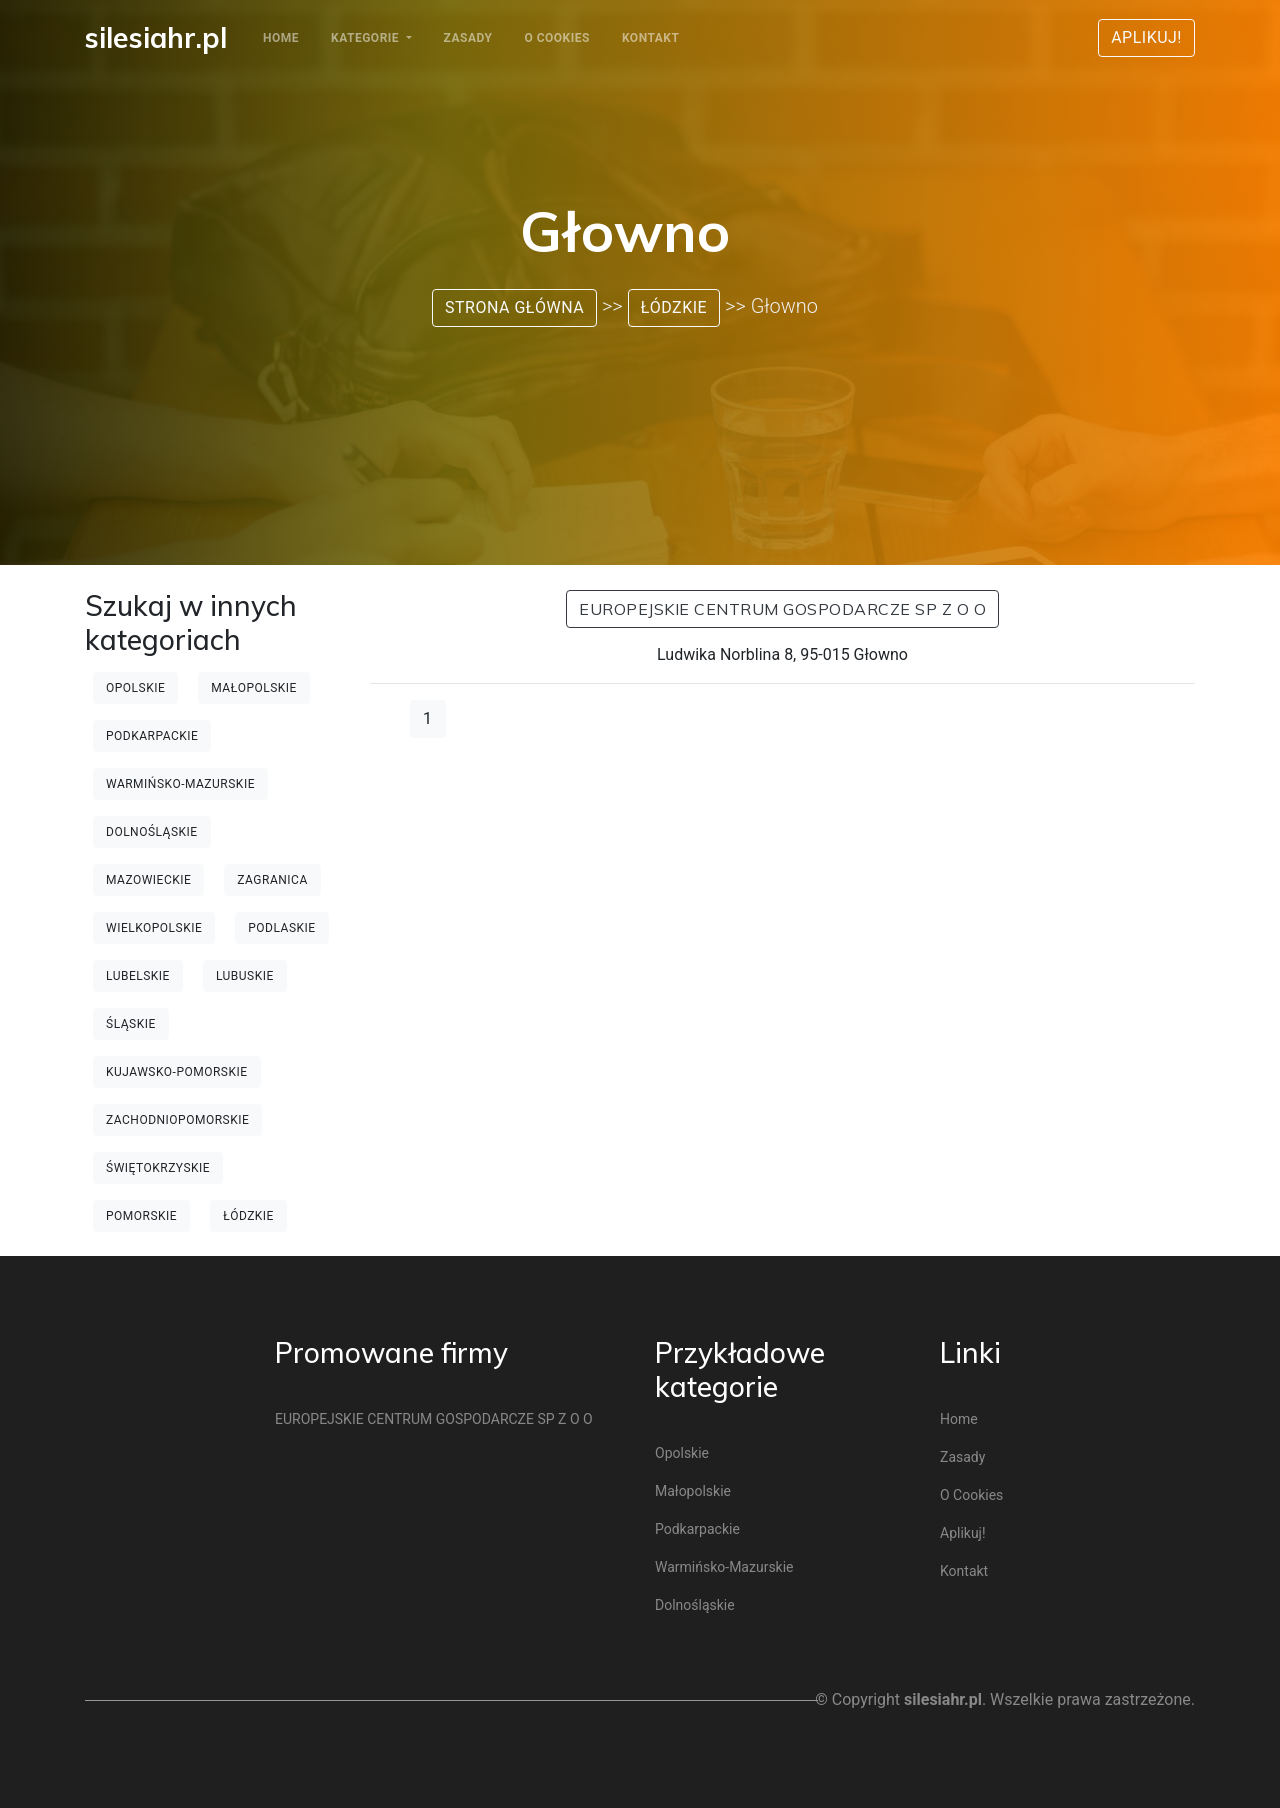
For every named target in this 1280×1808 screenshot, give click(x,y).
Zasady (468, 38)
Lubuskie (245, 976)
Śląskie (131, 1024)
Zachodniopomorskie (177, 1120)
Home (281, 38)
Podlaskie (281, 928)
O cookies (556, 38)
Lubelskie (138, 976)
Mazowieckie (148, 880)
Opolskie (135, 688)
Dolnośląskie (152, 832)
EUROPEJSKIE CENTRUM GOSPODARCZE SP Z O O (782, 609)
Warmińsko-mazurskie (180, 784)
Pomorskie (141, 1216)
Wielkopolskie (154, 928)
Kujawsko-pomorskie (177, 1072)
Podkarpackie (152, 736)
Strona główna (514, 307)
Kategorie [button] (367, 38)
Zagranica (272, 880)
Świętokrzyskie (158, 1168)
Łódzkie (674, 307)
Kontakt (650, 38)
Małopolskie (254, 688)
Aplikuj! (1146, 37)
